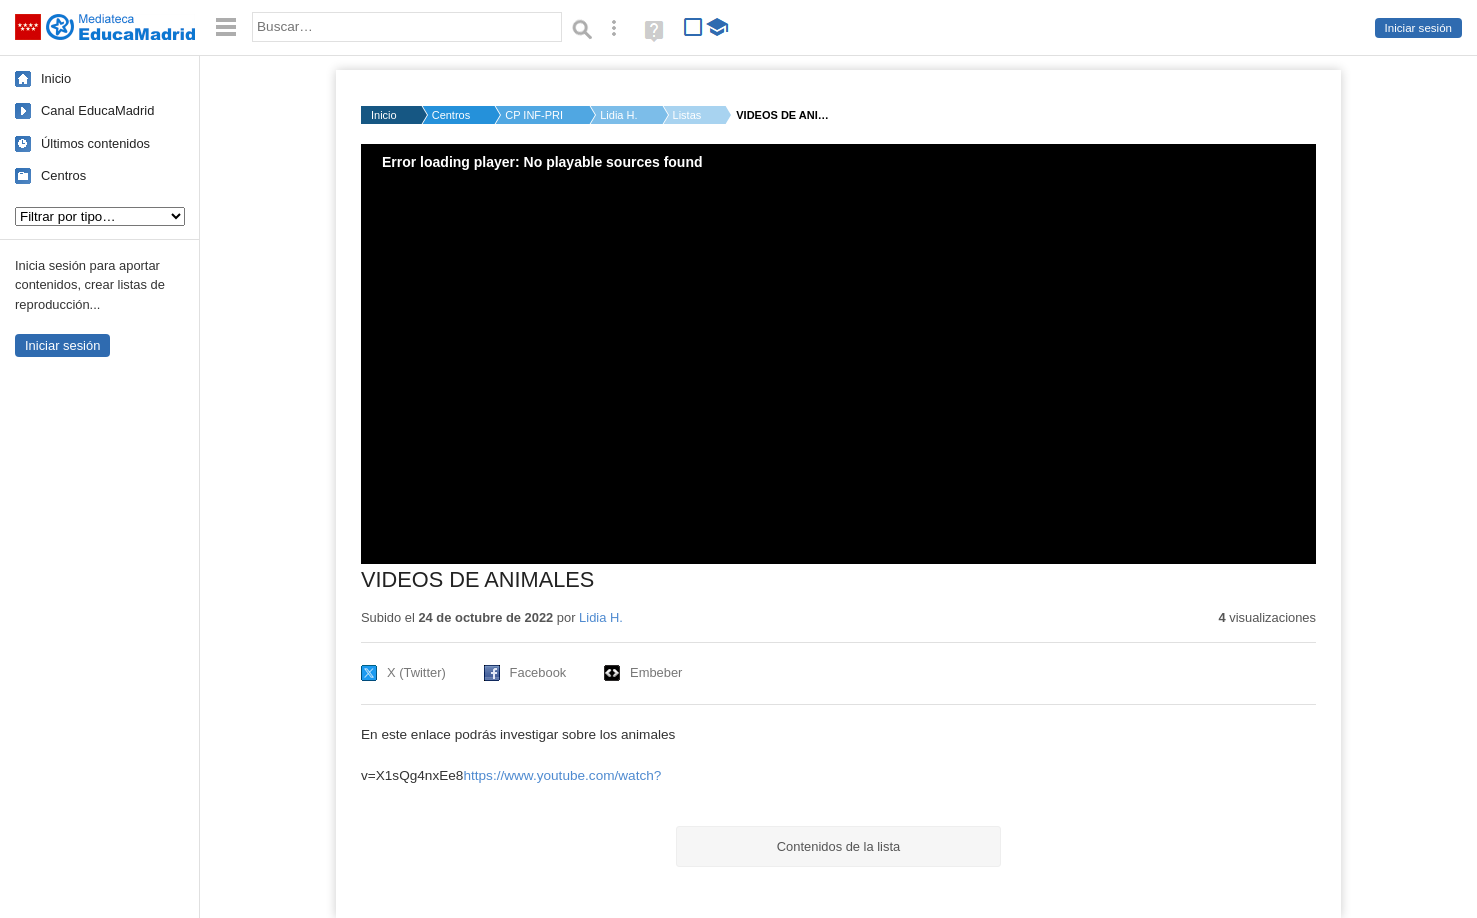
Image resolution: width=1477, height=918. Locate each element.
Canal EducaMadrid (97, 110)
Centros (63, 175)
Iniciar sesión (1418, 28)
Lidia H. (618, 115)
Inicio (56, 78)
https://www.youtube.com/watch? (562, 775)
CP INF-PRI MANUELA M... (535, 115)
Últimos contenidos (95, 143)
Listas (687, 115)
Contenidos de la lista (838, 846)
